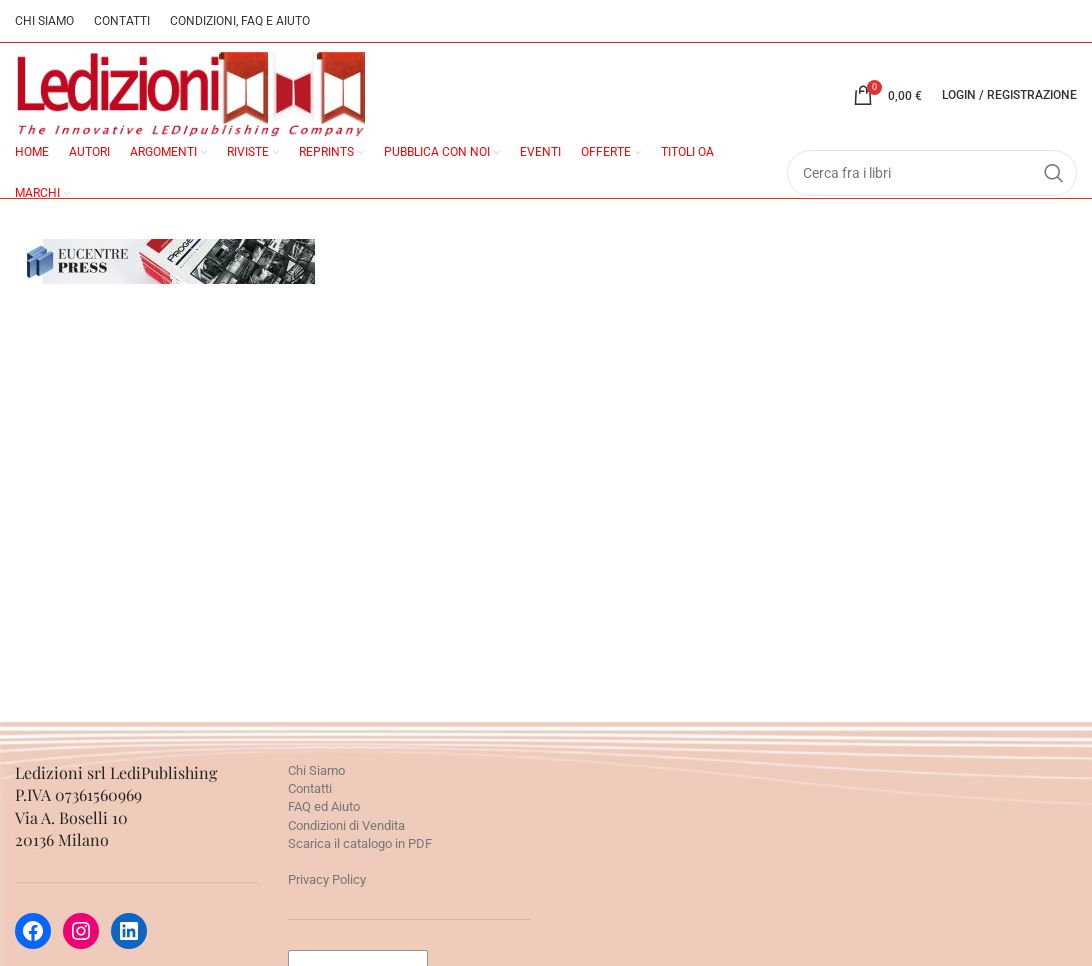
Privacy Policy (327, 879)
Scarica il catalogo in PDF (360, 843)
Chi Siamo (316, 770)
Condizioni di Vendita (346, 825)
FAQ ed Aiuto (324, 806)
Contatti (310, 788)
